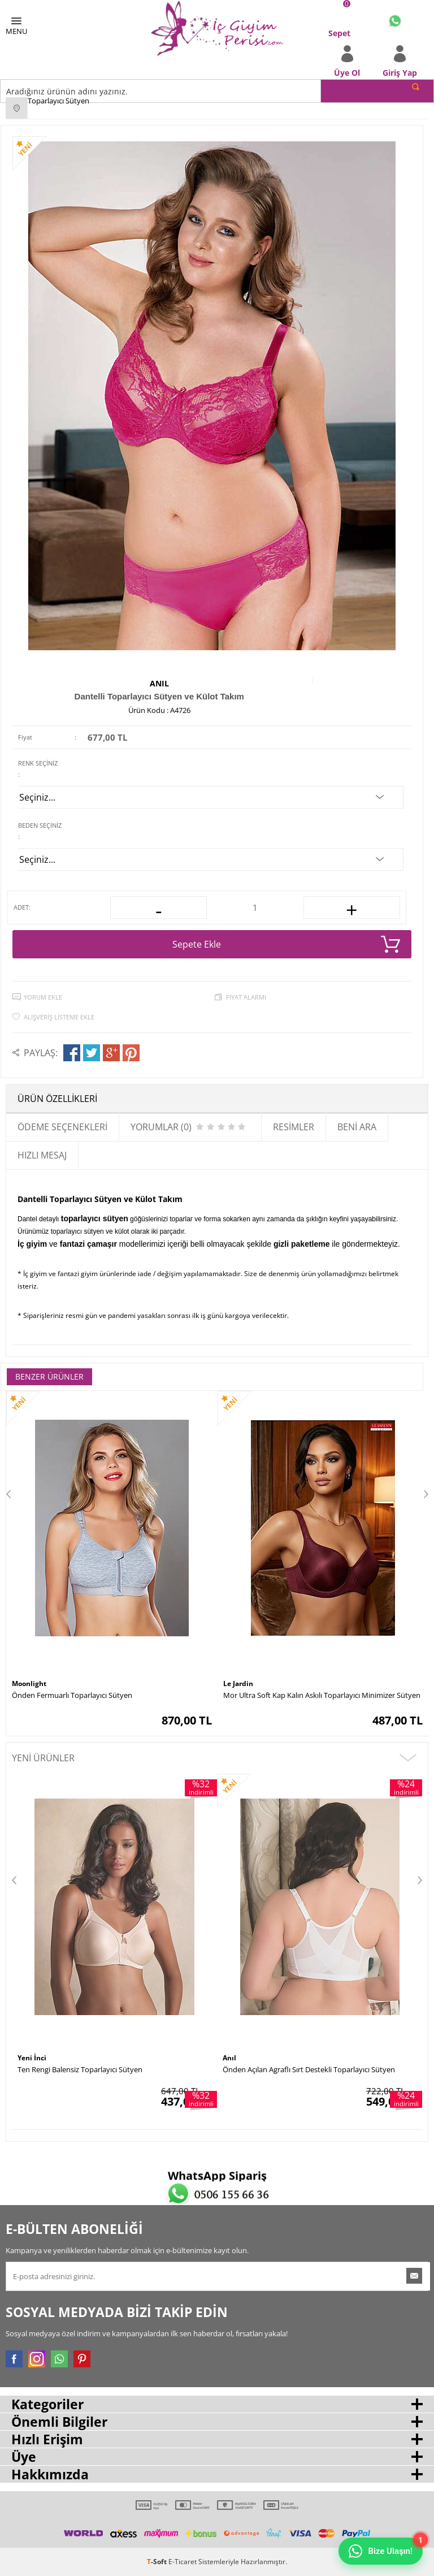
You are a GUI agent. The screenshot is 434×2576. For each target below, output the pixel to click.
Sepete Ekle (286, 944)
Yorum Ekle (43, 997)
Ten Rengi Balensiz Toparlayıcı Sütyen (80, 2069)
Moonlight (29, 1683)
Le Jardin (238, 1683)
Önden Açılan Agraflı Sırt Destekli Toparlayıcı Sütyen (309, 2069)
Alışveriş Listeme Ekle (59, 1017)
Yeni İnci (32, 2058)
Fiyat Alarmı (246, 997)
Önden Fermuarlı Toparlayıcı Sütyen (72, 1695)
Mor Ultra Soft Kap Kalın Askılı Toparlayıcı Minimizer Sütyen (321, 1695)
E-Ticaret (182, 2561)
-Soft (157, 2561)
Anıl (159, 683)
